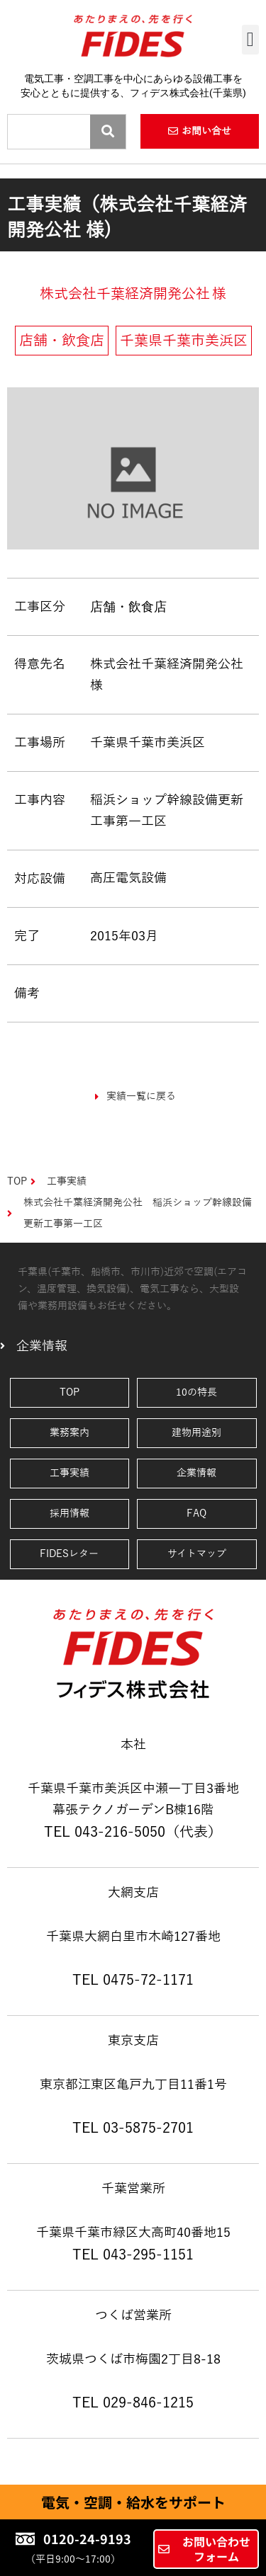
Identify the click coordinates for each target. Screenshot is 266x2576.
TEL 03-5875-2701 (133, 2128)
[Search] (108, 132)
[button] (250, 40)
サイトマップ (196, 1554)
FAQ (196, 1513)
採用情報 (69, 1513)
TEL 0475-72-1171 (133, 1980)
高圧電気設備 (128, 878)
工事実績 (69, 1473)
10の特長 (196, 1392)
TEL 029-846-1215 (133, 2402)
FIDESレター (69, 1554)
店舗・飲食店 (128, 606)
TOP (69, 1392)
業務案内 (69, 1432)
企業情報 (196, 1473)
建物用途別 (196, 1432)
